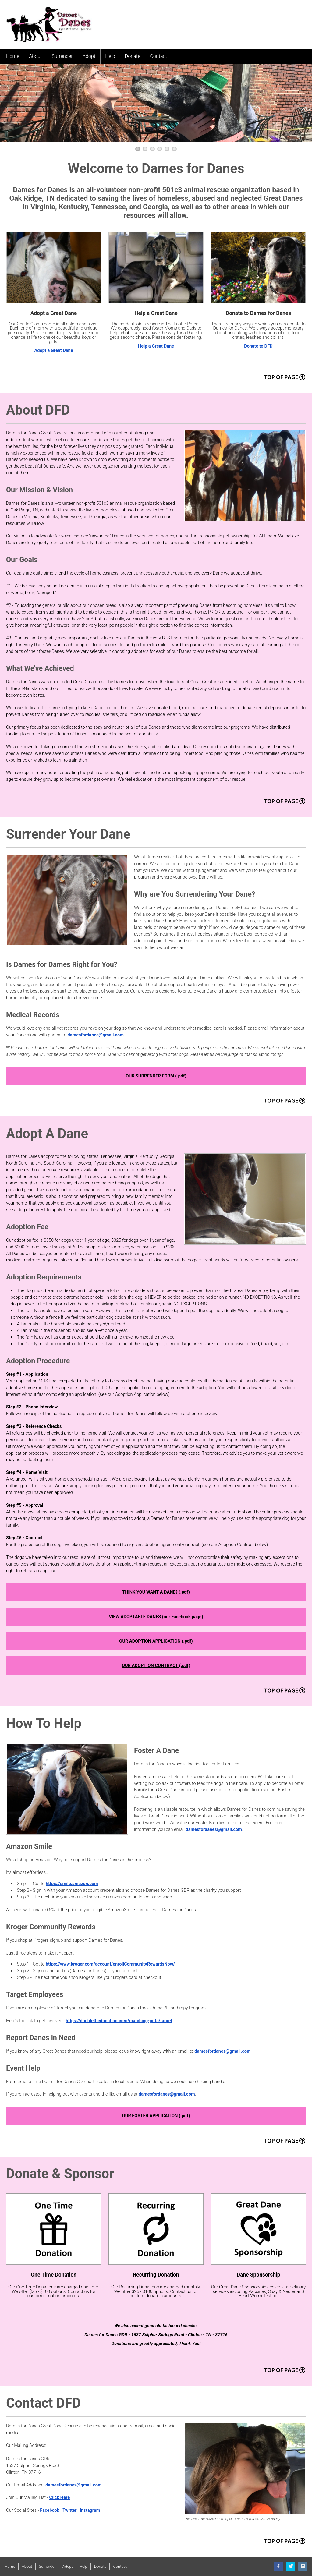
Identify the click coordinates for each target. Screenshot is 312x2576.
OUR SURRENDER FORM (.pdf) (156, 1076)
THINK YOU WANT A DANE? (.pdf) (156, 1592)
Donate (132, 56)
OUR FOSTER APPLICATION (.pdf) (156, 2115)
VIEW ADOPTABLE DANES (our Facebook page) (156, 1616)
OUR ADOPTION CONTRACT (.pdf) (156, 1665)
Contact (158, 56)
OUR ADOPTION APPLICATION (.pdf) (156, 1641)
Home (12, 56)
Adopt (89, 56)
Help (110, 56)
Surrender (62, 56)
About (35, 56)
